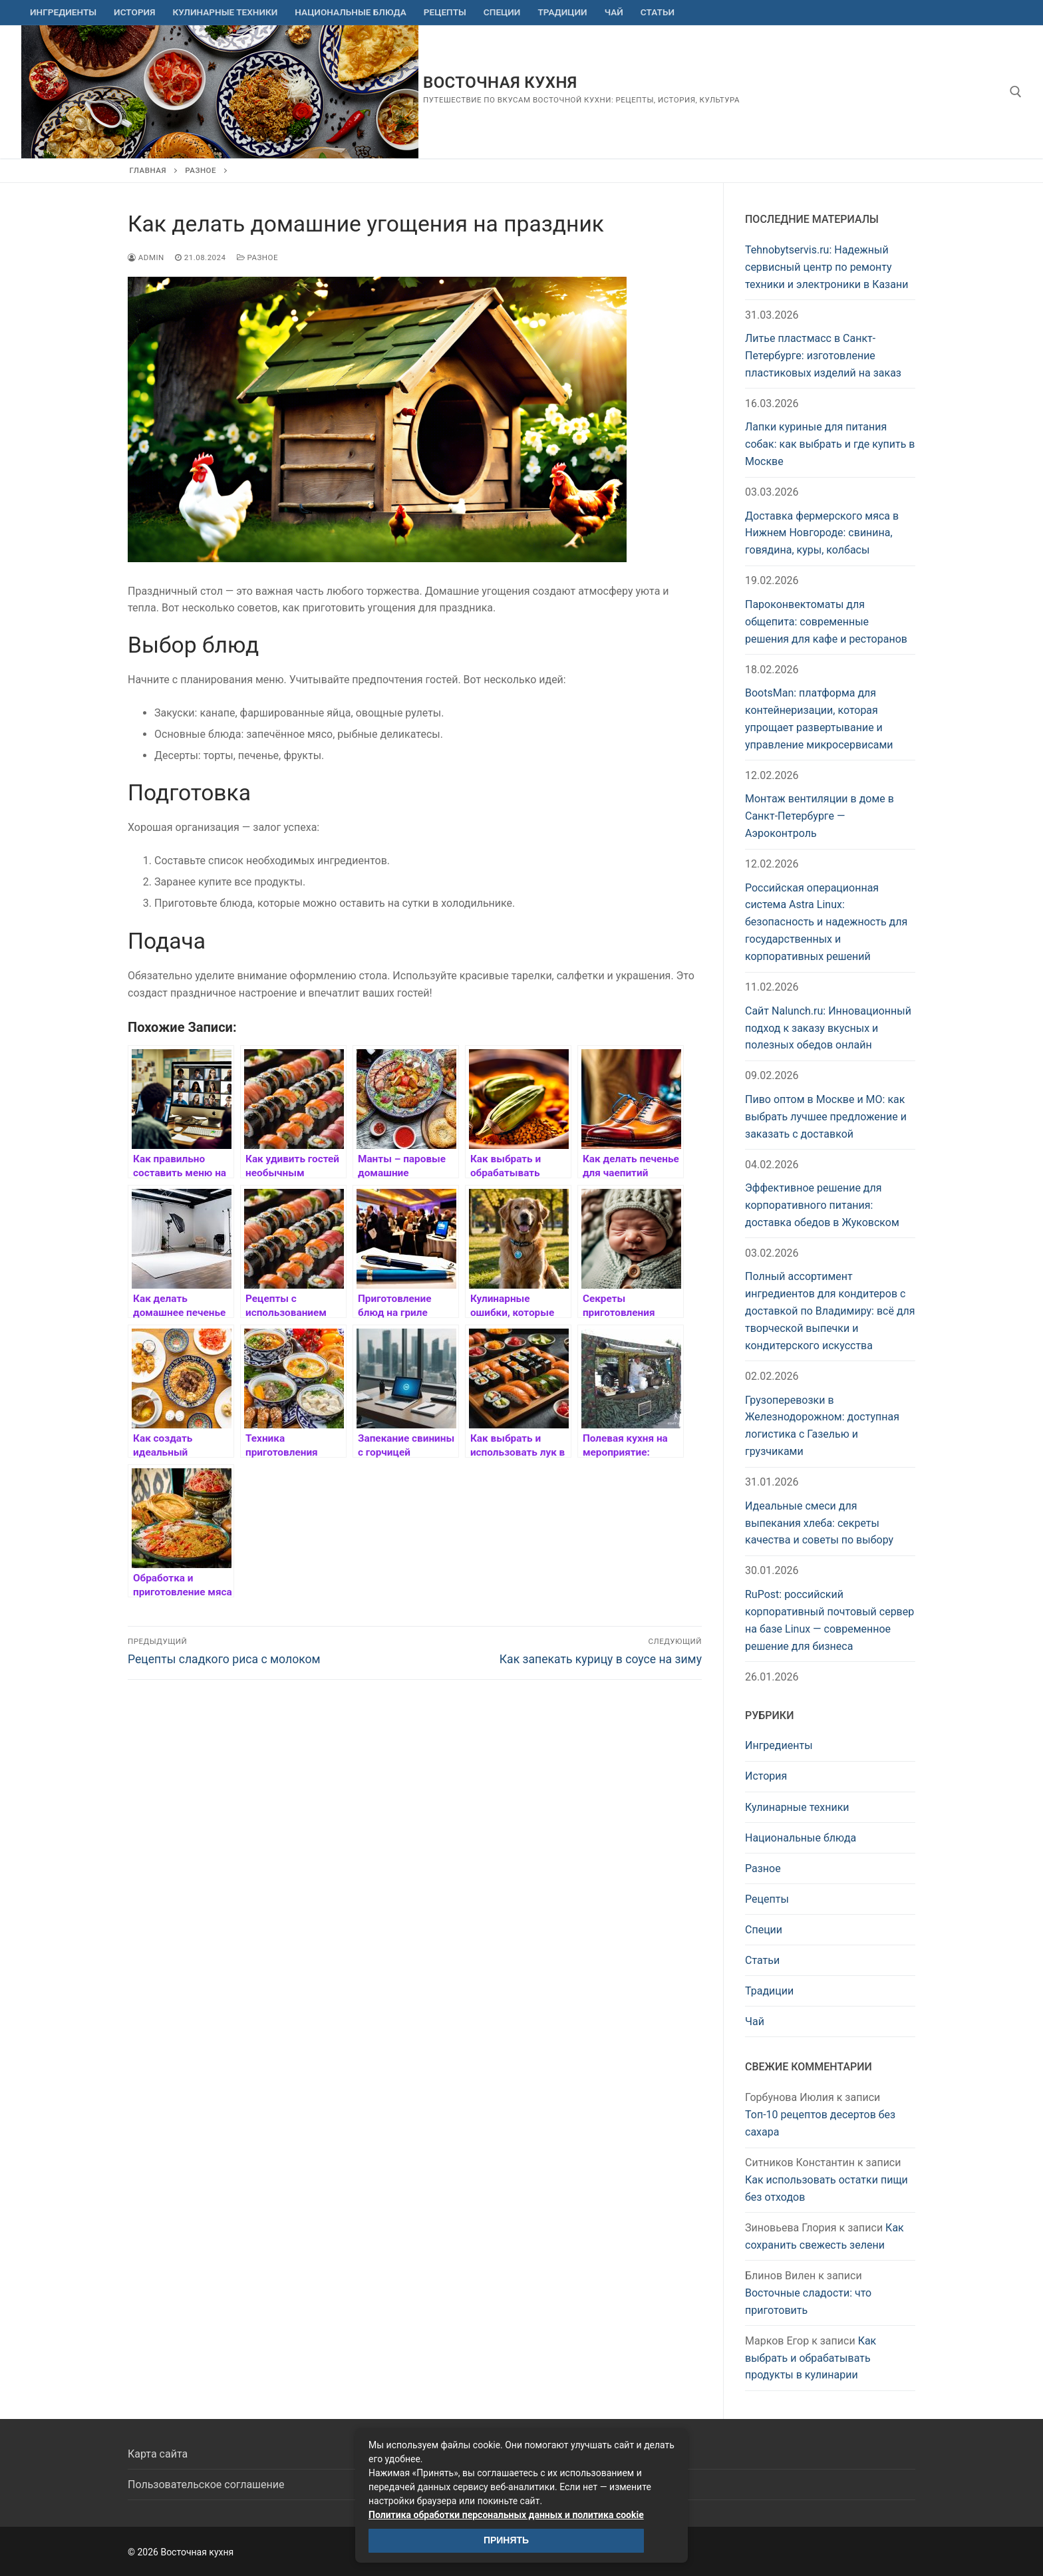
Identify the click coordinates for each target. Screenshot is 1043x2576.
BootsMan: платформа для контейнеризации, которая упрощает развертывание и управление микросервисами (819, 719)
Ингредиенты (779, 1745)
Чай (754, 2021)
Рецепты (767, 1899)
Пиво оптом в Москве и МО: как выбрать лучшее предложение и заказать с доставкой (826, 1116)
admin (146, 257)
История (766, 1776)
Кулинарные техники (797, 1807)
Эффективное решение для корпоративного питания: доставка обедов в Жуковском (822, 1205)
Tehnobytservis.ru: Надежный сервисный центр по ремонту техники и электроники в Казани (826, 267)
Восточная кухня (500, 82)
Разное (200, 170)
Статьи (762, 1960)
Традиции (769, 1991)
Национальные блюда (800, 1838)
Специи (763, 1929)
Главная (148, 170)
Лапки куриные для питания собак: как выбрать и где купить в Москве (830, 444)
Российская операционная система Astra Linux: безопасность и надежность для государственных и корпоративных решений (826, 922)
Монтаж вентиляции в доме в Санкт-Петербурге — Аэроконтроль (819, 816)
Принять (506, 2540)
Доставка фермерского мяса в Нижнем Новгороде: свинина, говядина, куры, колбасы (822, 533)
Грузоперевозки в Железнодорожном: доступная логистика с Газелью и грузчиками (822, 1426)
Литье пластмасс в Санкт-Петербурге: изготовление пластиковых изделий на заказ (823, 355)
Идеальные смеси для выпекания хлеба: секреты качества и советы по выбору (819, 1523)
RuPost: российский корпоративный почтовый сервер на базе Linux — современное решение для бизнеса (829, 1620)
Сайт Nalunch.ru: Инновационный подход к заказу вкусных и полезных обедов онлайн (828, 1028)
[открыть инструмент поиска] (1016, 92)
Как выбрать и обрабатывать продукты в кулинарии (810, 2358)
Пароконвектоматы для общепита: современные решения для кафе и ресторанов (826, 621)
